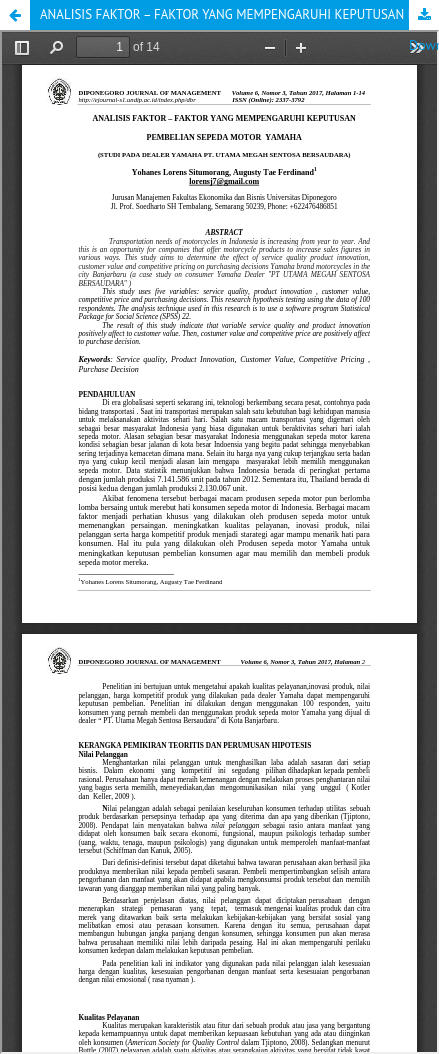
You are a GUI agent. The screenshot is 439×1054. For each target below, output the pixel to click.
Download (424, 15)
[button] (15, 15)
